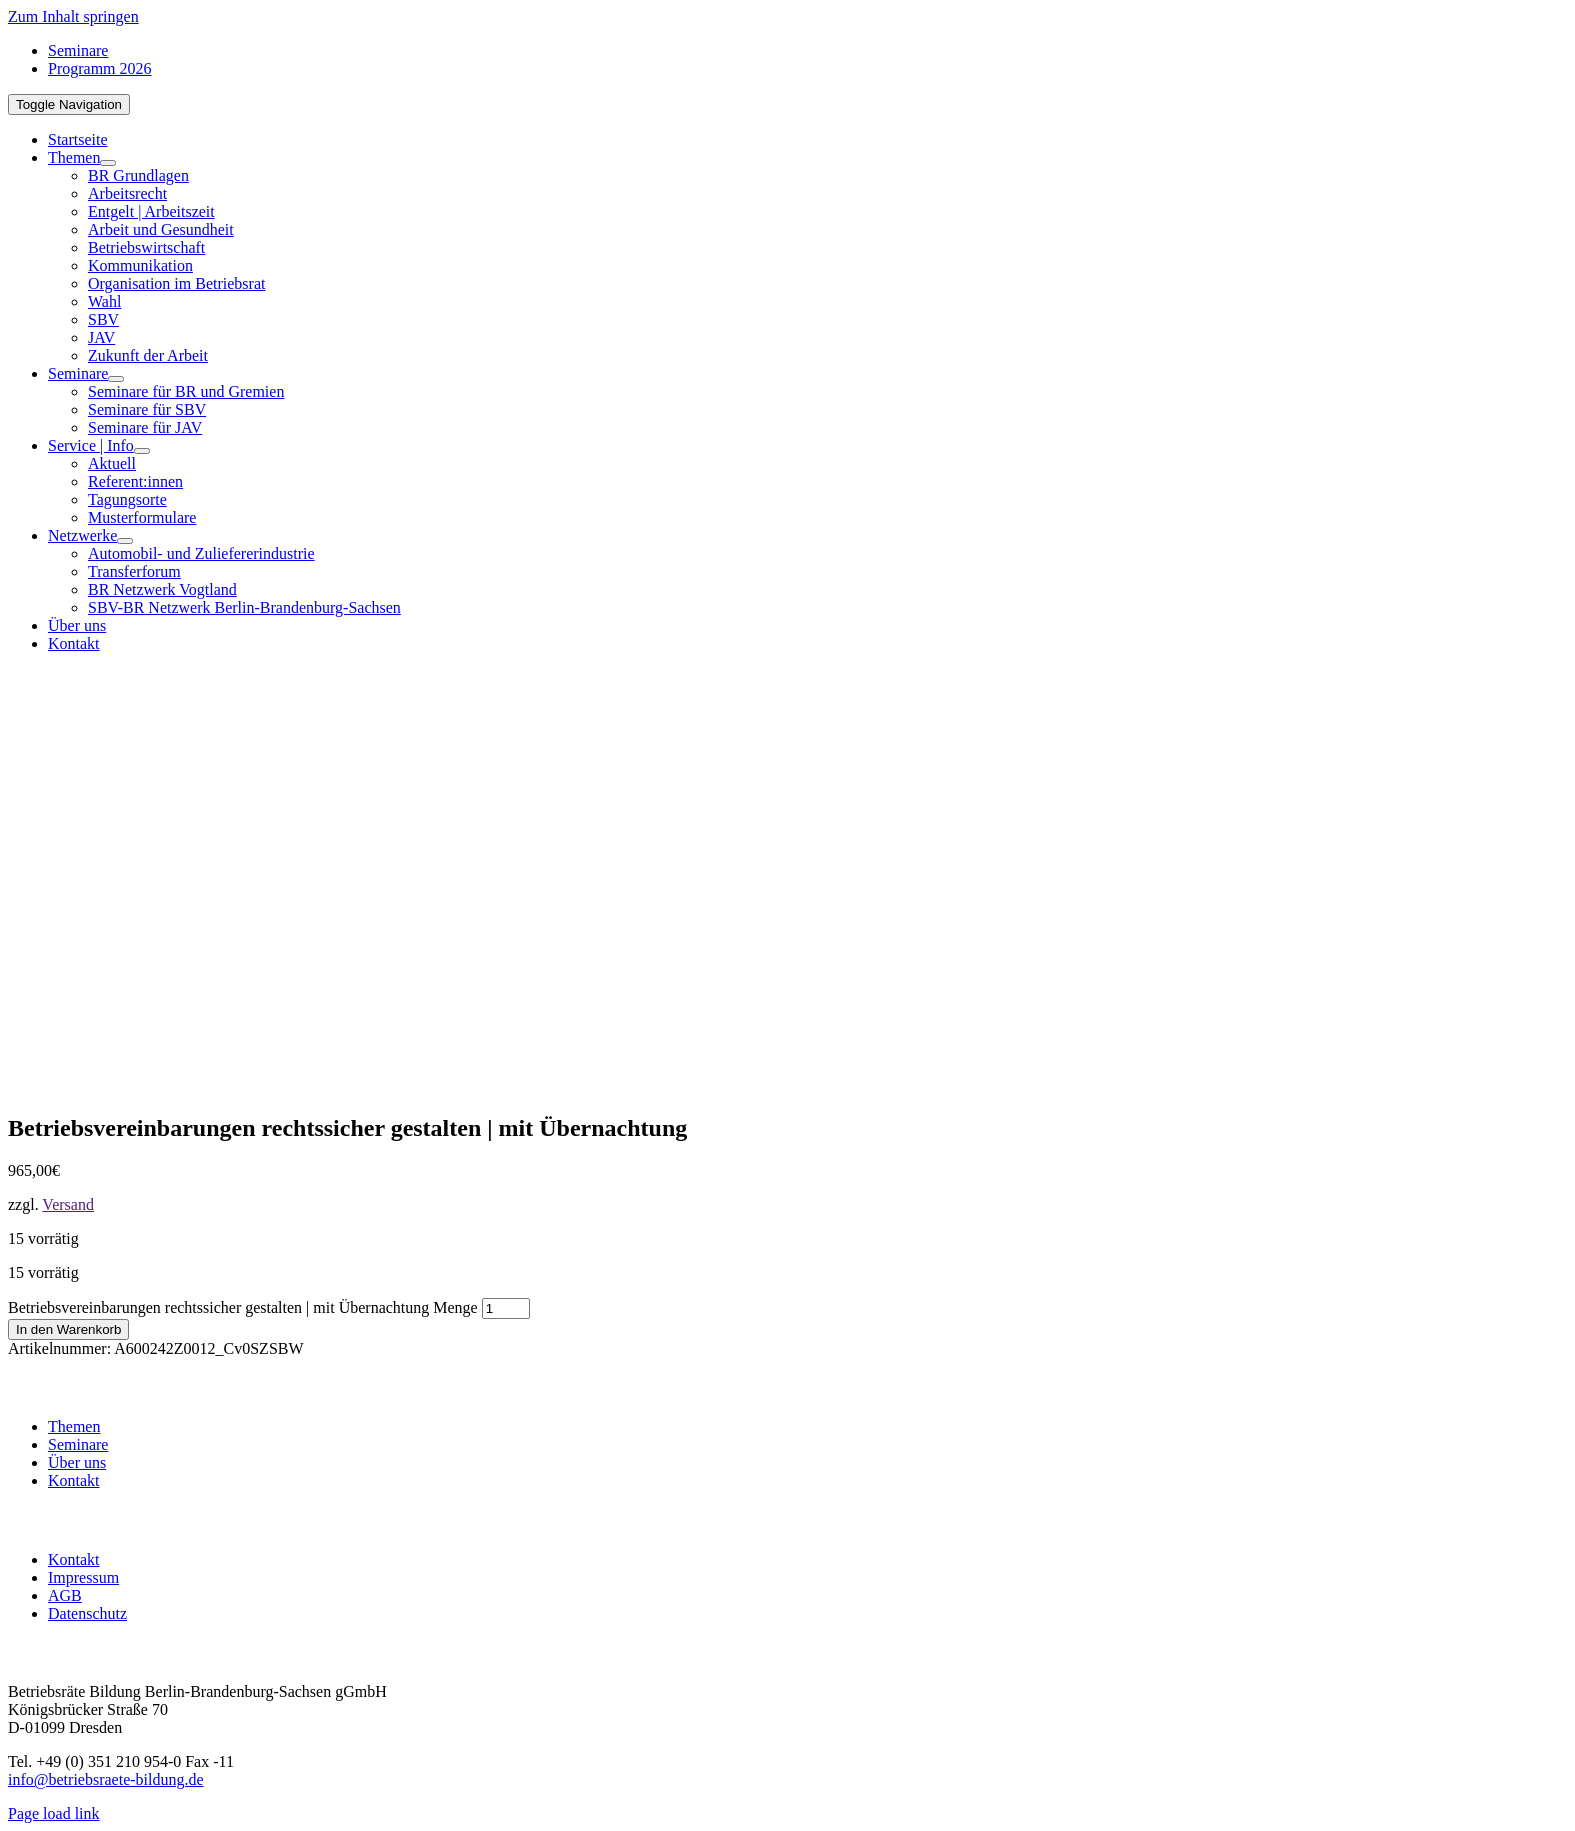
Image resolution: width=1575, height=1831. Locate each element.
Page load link (54, 1813)
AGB (65, 1595)
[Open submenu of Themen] (108, 163)
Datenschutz (87, 1613)
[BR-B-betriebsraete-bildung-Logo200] (1058, 863)
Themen (74, 1426)
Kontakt (74, 1480)
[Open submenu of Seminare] (116, 379)
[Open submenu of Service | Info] (142, 451)
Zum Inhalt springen (73, 16)
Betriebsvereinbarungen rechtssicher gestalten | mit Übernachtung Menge (243, 1307)
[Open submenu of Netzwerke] (125, 541)
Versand (68, 1204)
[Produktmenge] (506, 1308)
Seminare (78, 1444)
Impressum (83, 1577)
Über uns (77, 1462)
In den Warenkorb (68, 1329)
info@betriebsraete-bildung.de (106, 1779)
